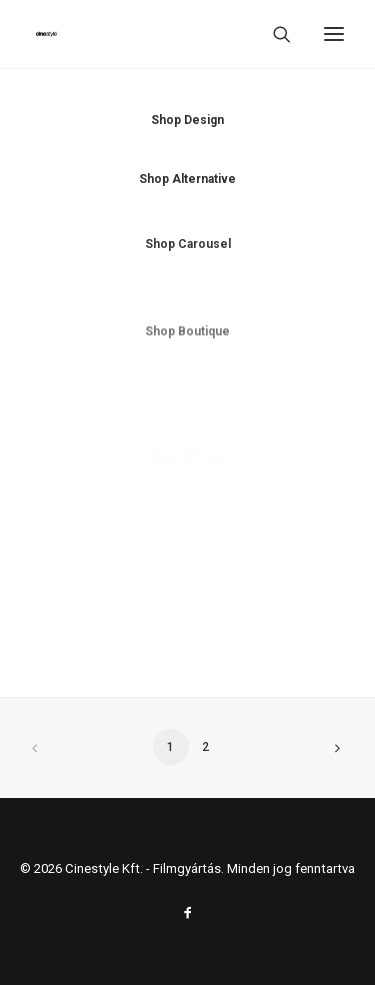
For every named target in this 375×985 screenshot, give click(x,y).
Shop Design (187, 120)
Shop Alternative (187, 181)
